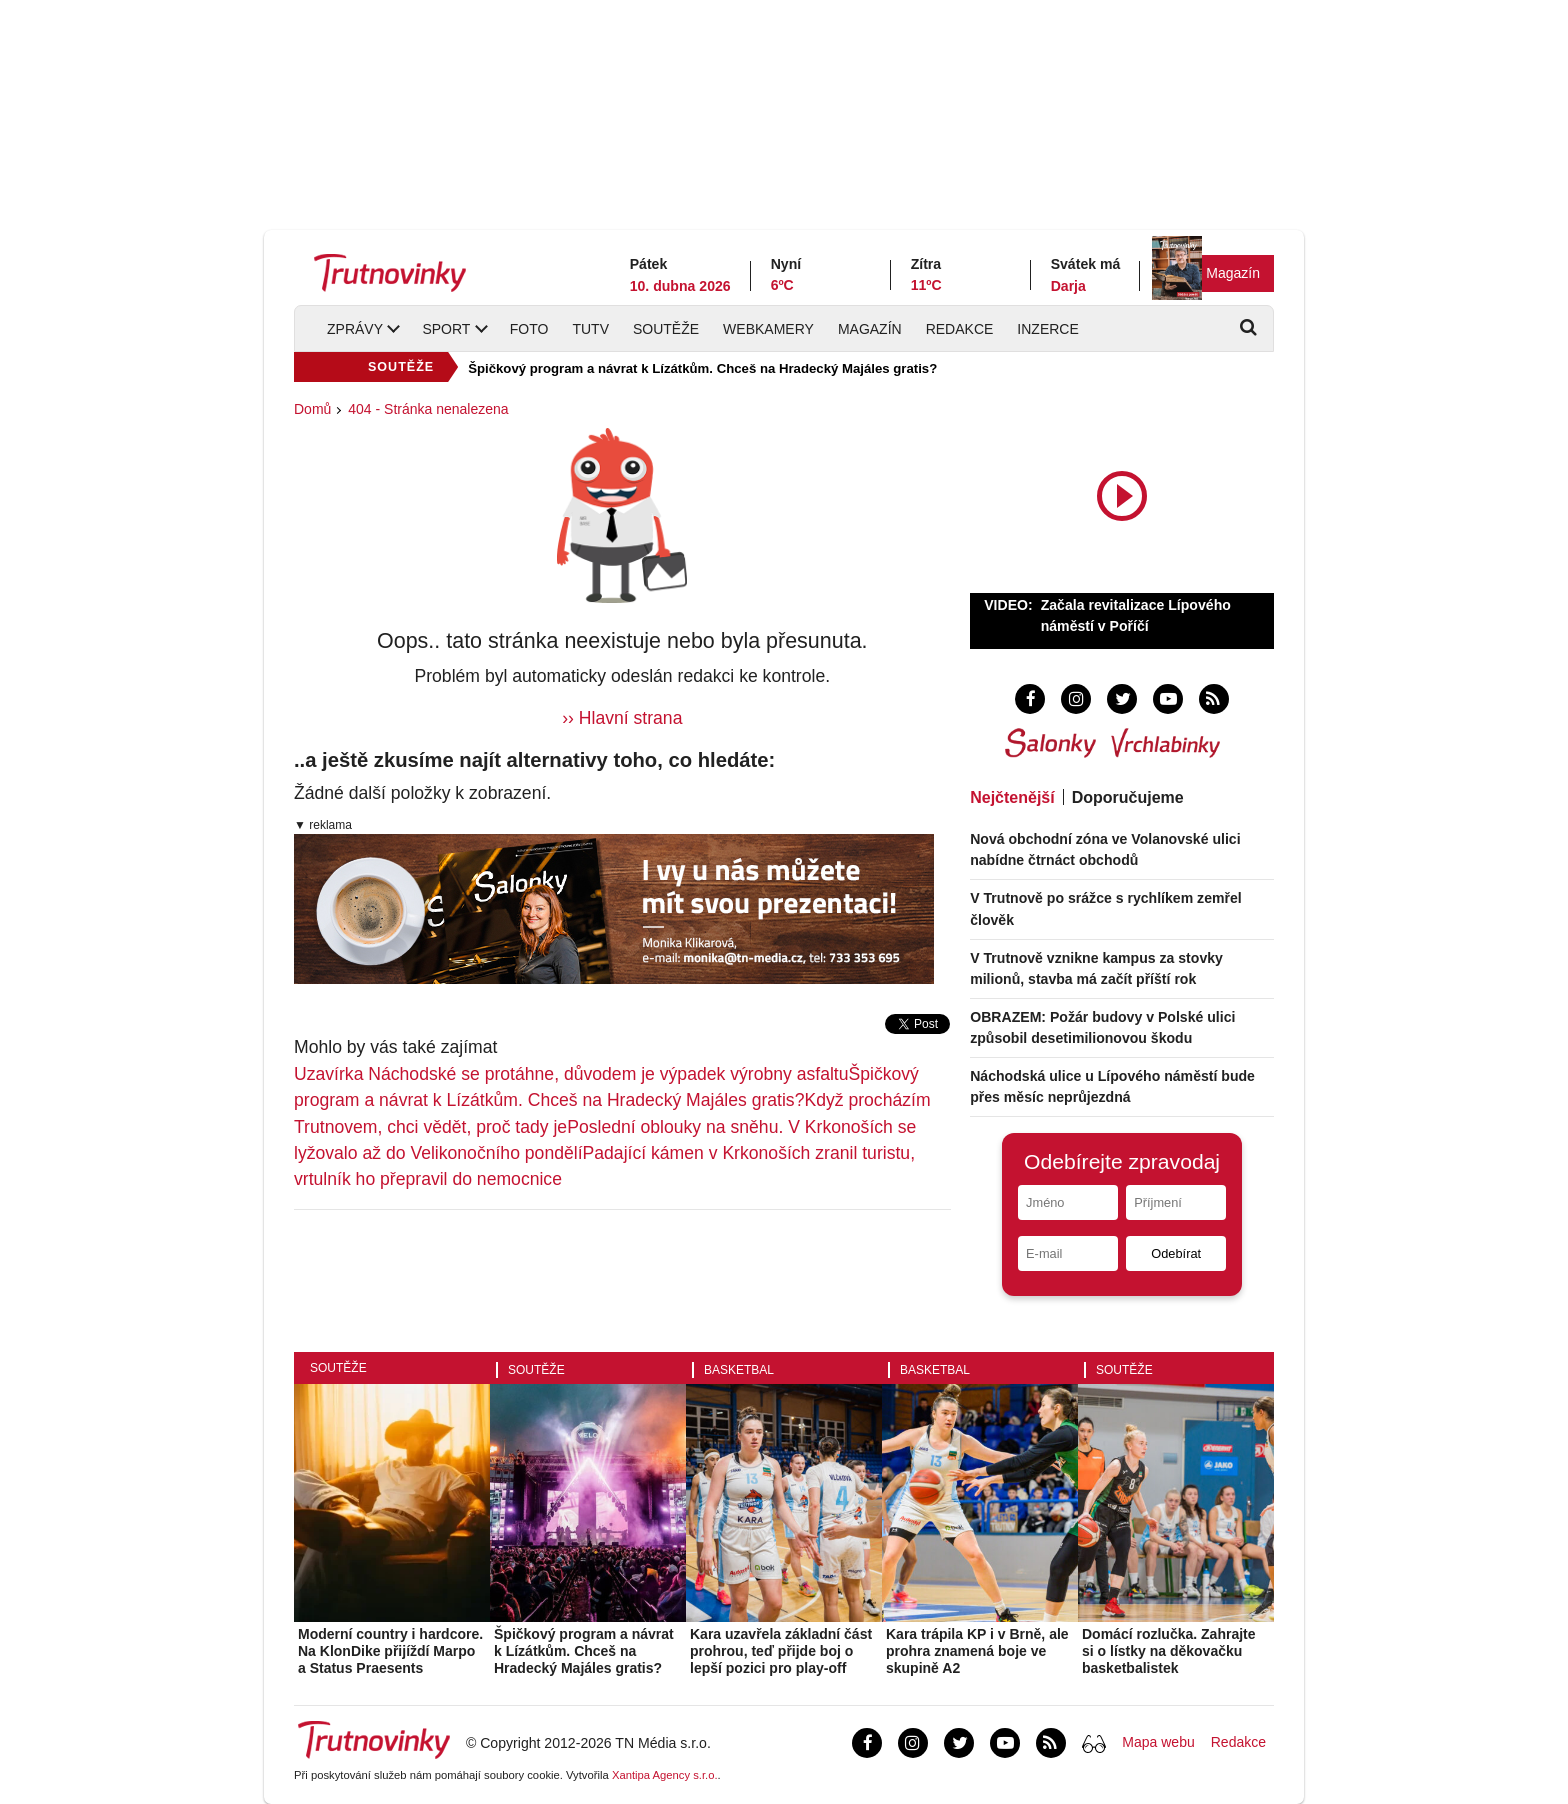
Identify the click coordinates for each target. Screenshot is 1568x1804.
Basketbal (739, 1370)
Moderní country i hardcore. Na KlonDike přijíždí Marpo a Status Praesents (390, 1651)
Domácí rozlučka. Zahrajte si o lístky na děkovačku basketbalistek (1169, 1651)
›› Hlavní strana (622, 718)
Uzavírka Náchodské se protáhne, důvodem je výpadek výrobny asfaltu (571, 1074)
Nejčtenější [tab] (1012, 797)
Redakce (960, 329)
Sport (446, 329)
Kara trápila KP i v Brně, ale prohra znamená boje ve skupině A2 (977, 1651)
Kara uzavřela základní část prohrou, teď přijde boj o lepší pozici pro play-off (781, 1651)
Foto (529, 329)
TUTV (590, 329)
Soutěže (666, 329)
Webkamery (768, 329)
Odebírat (1176, 1253)
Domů (312, 409)
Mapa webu (1158, 1742)
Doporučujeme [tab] (1128, 797)
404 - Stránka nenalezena (428, 409)
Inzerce (1047, 329)
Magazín (1233, 273)
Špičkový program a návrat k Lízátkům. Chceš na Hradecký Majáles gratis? (702, 368)
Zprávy (355, 329)
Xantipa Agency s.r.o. (665, 1775)
